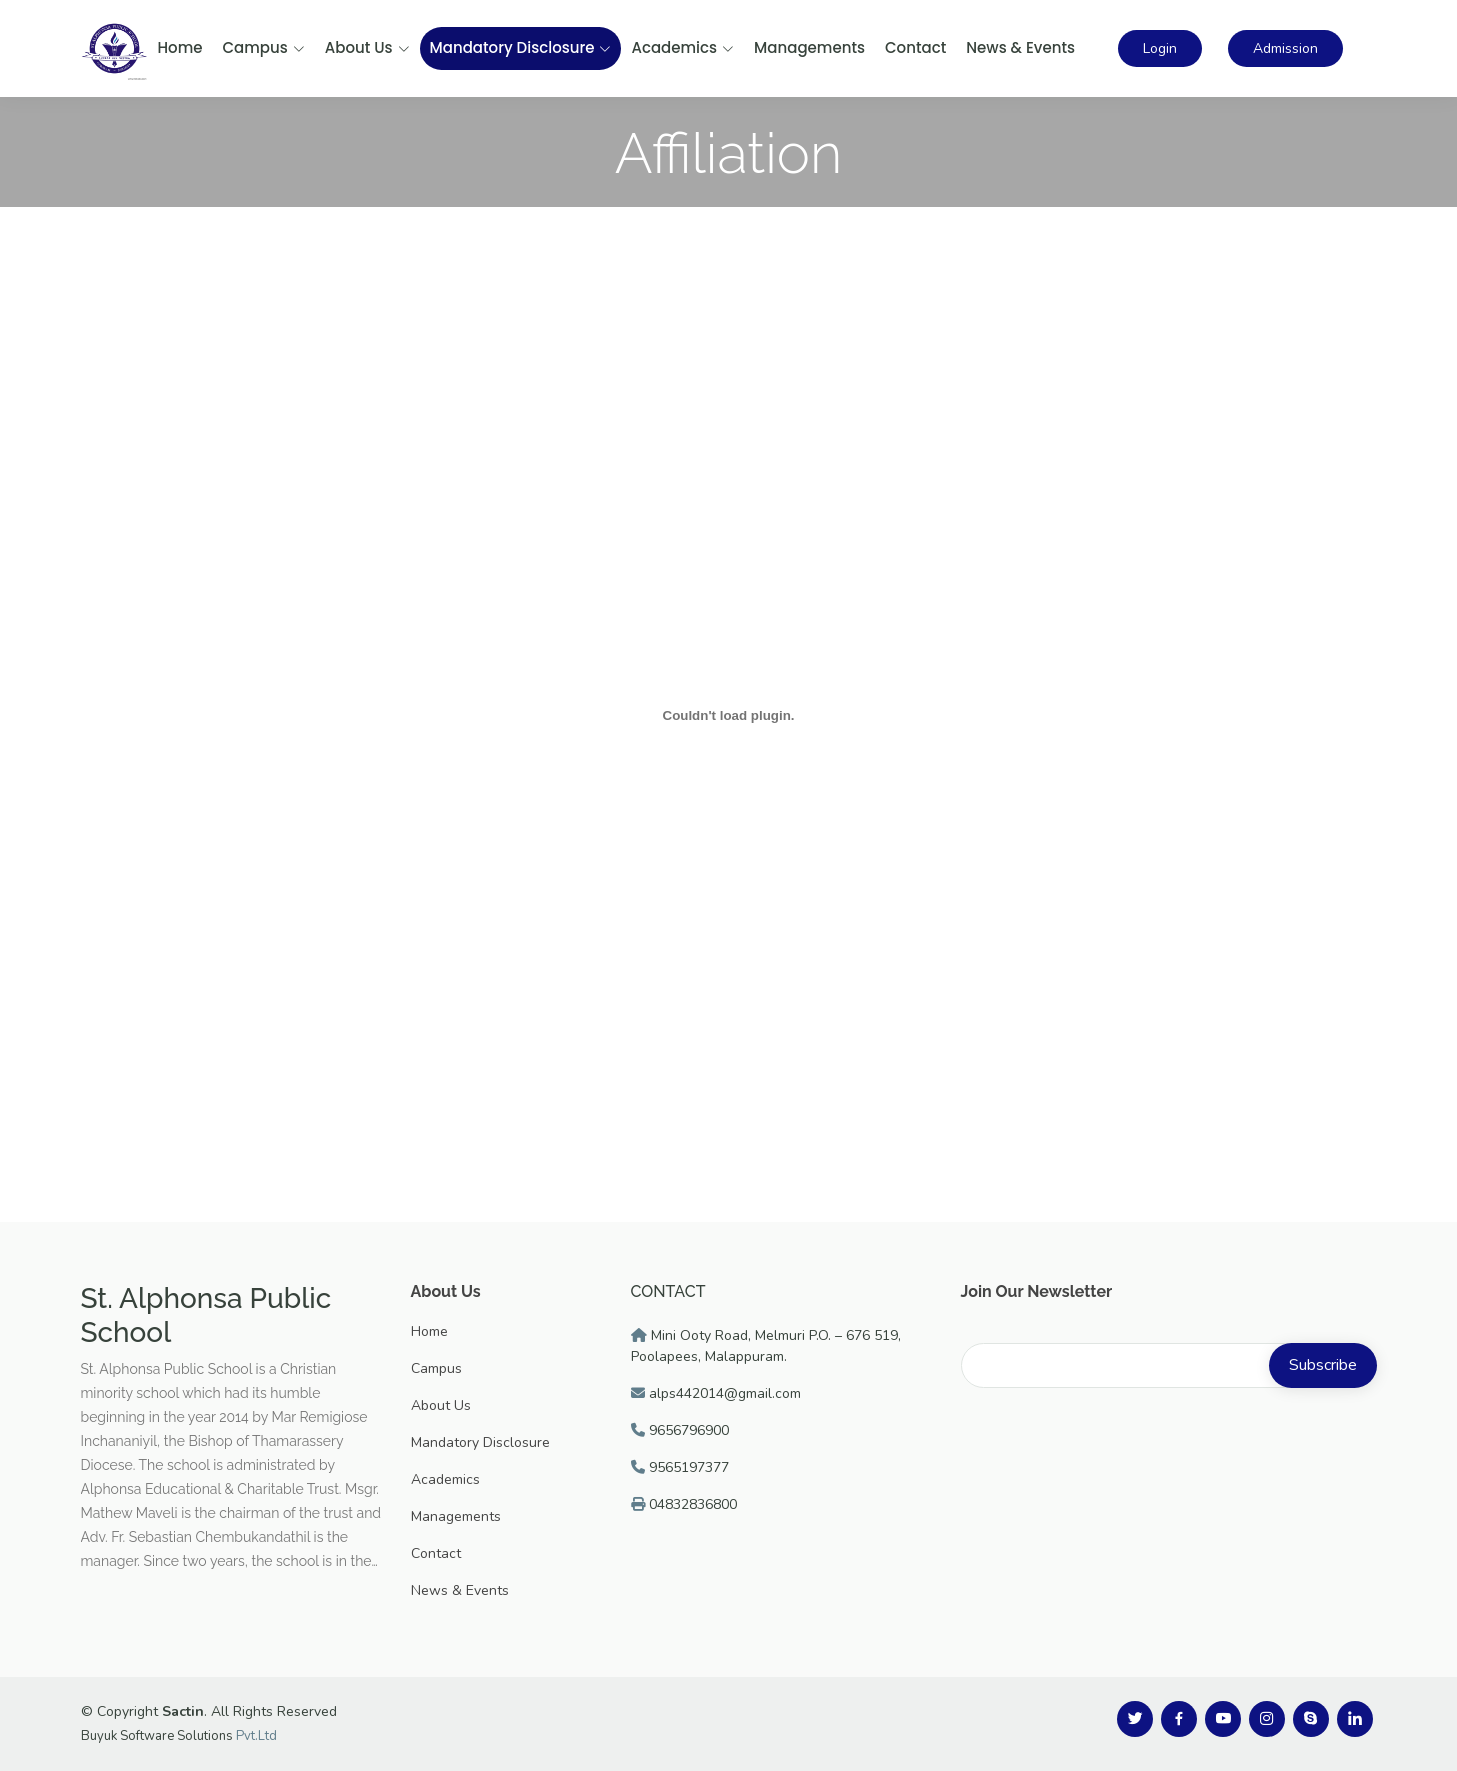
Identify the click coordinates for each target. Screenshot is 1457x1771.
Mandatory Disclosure (521, 47)
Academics (682, 47)
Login (1160, 48)
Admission (1285, 48)
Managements (809, 47)
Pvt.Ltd (256, 1736)
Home (180, 47)
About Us (367, 47)
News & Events (1020, 47)
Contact (915, 47)
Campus (264, 47)
